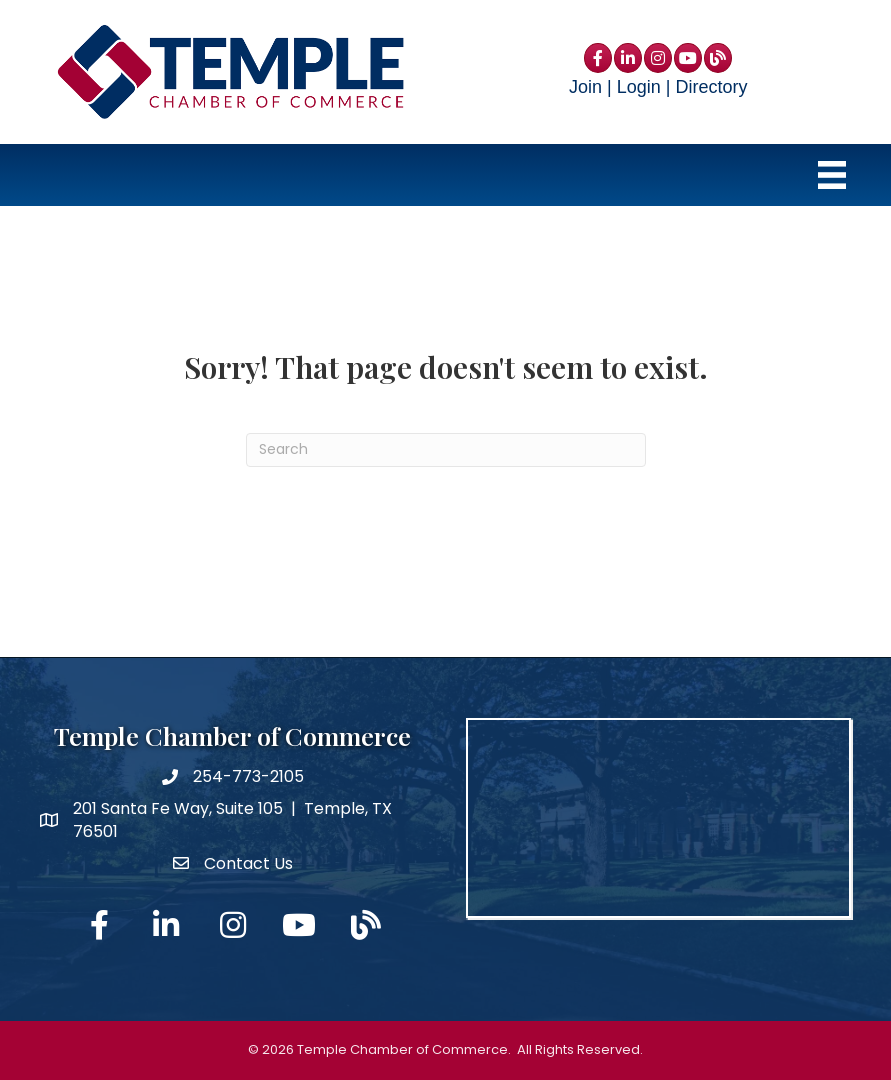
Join (585, 87)
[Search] (446, 450)
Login (639, 87)
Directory (711, 87)
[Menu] (832, 175)
